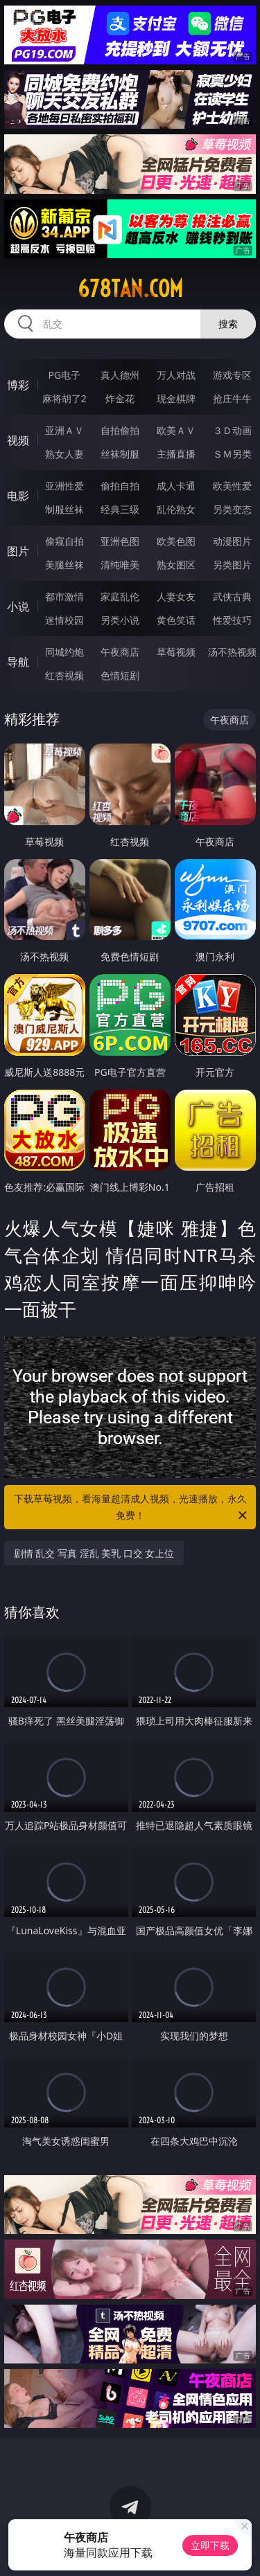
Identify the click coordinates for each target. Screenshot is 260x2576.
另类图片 (232, 564)
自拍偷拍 (120, 430)
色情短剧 (120, 675)
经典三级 (120, 509)
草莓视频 (176, 651)
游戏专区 (232, 374)
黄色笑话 (176, 620)
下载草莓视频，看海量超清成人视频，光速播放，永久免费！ (132, 1508)
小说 (18, 606)
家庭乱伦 (120, 596)
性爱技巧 (232, 620)
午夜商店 (120, 651)
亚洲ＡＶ (64, 430)
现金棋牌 (176, 398)
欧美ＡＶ (176, 430)
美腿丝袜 (64, 564)
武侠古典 (232, 596)
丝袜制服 (120, 453)
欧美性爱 (232, 485)
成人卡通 (176, 485)
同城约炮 (64, 651)
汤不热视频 (232, 651)
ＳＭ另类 (232, 453)
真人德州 (120, 374)
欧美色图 (176, 541)
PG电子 (64, 374)
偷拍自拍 (120, 485)
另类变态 (232, 509)
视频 (18, 440)
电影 (18, 495)
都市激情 (64, 596)
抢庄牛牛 (232, 398)
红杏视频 (64, 675)
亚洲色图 (120, 541)
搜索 (228, 323)
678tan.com (130, 289)
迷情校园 (64, 620)
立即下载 (210, 2545)
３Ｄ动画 (232, 430)
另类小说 (120, 620)
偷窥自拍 (64, 541)
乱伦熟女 (176, 509)
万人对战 (176, 374)
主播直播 (176, 453)
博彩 (18, 385)
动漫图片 (232, 541)
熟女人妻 (64, 453)
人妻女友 (176, 596)
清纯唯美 (120, 564)
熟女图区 (176, 564)
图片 (18, 551)
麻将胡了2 (64, 398)
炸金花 (120, 398)
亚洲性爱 (64, 485)
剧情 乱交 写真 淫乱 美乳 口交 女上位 (94, 1553)
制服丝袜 (64, 509)
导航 (18, 661)
